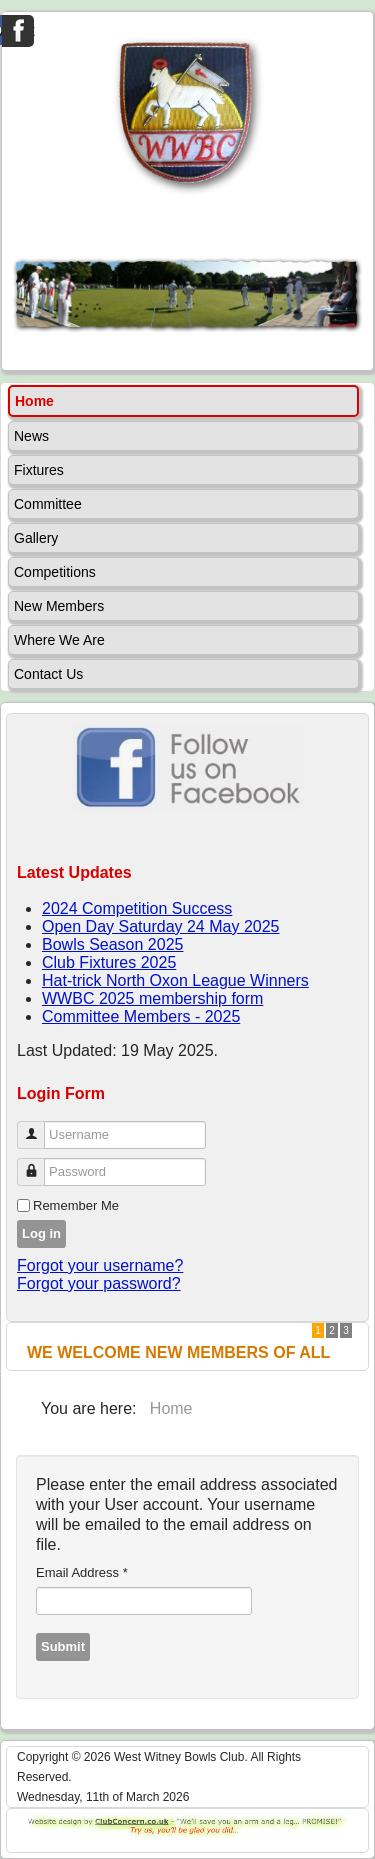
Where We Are (59, 640)
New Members (59, 606)
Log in (41, 1233)
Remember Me (76, 1205)
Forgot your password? (99, 1283)
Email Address (82, 1572)
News (31, 436)
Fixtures (39, 470)
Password (38, 1163)
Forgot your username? (100, 1265)
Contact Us (48, 674)
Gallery (36, 538)
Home (34, 401)
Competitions (55, 572)
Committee (48, 504)
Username (38, 1126)
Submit (63, 1646)
